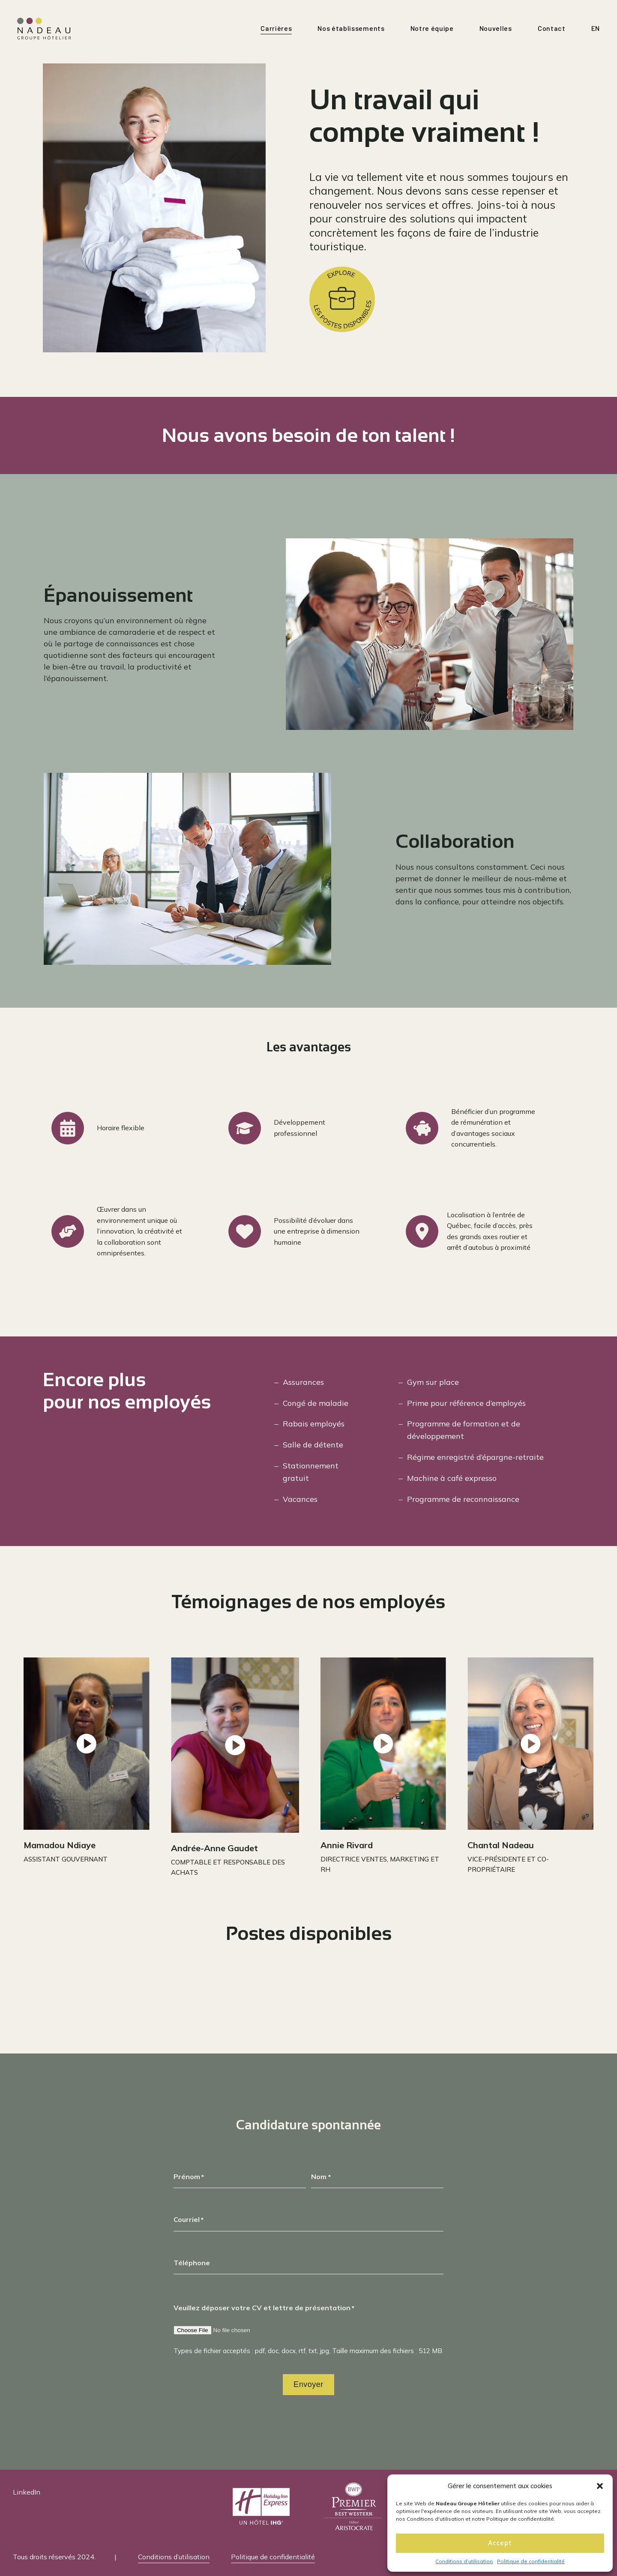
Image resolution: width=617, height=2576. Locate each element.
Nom (320, 2177)
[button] (600, 2486)
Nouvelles (495, 28)
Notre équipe (432, 28)
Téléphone (192, 2262)
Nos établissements (350, 28)
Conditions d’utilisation (464, 2561)
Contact (552, 28)
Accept (500, 2543)
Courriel (189, 2220)
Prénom (189, 2177)
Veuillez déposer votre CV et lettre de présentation (264, 2308)
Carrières (276, 28)
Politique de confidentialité (531, 2561)
